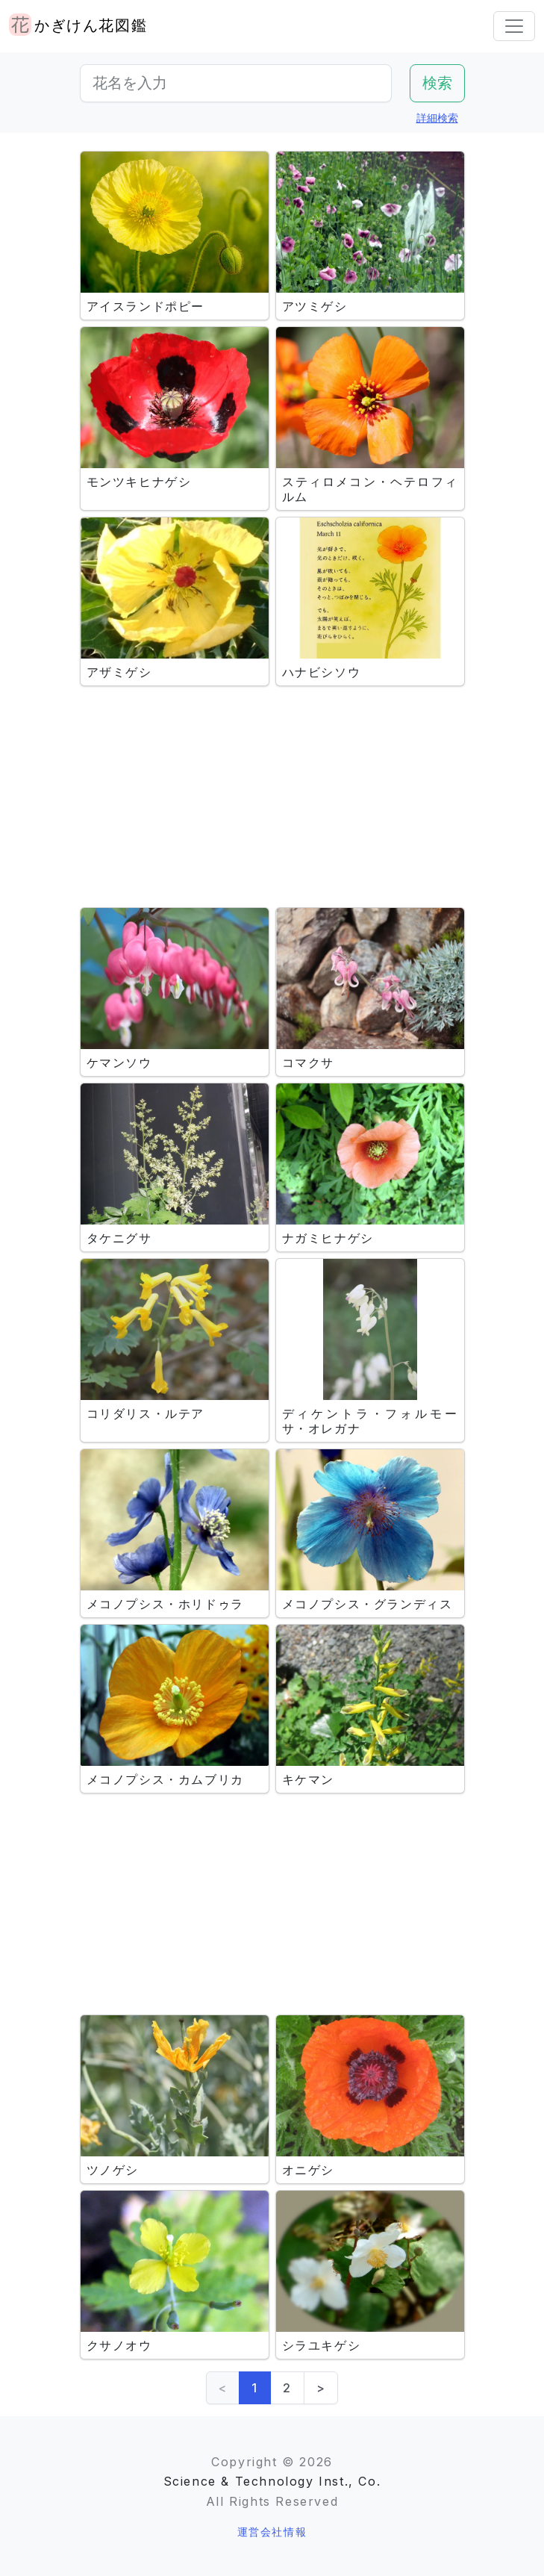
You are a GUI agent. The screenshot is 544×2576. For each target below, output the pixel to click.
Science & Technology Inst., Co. (272, 2481)
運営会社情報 (272, 2531)
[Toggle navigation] (514, 26)
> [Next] (321, 2387)
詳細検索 (437, 117)
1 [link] (254, 2387)
